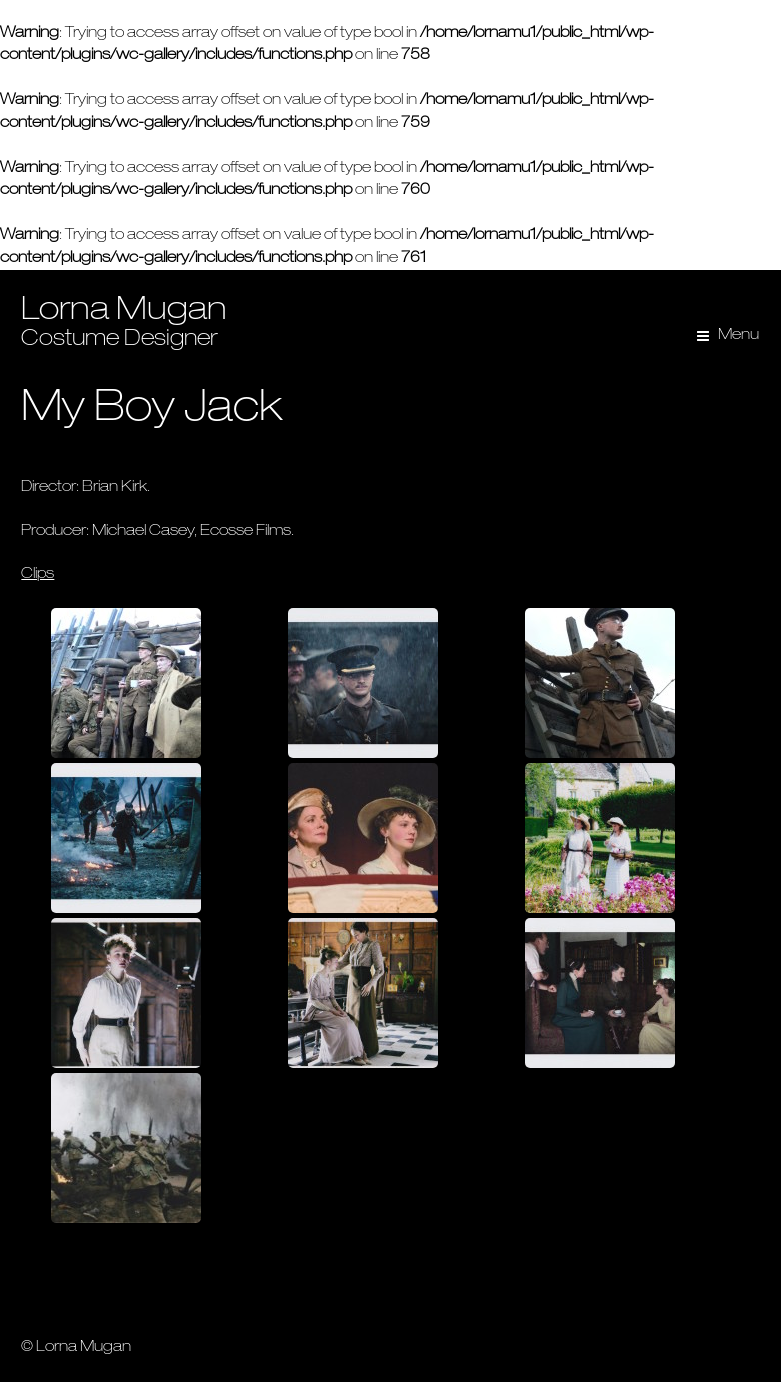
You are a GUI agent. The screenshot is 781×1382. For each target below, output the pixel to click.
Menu (738, 335)
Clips (37, 574)
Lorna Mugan (124, 312)
